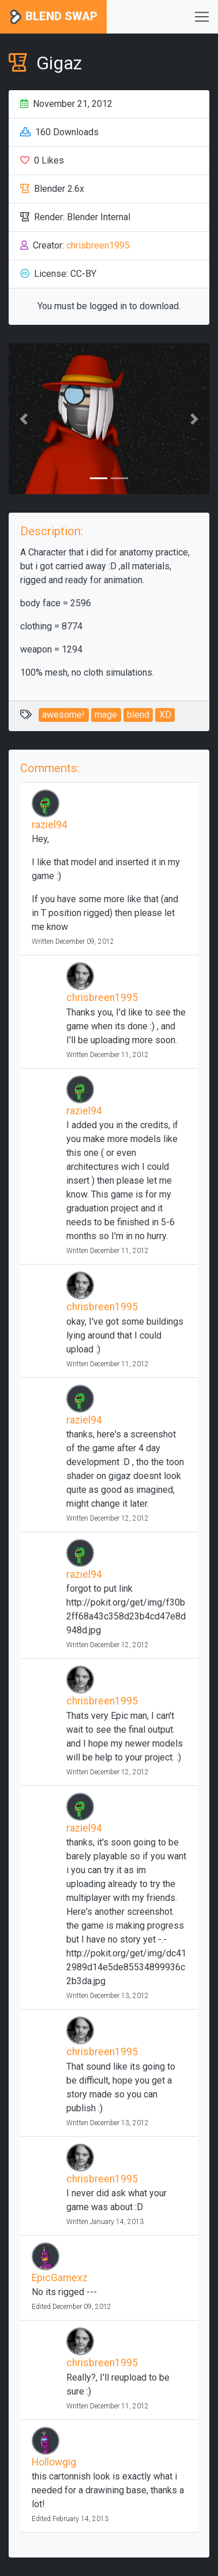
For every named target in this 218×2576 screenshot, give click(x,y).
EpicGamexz (60, 2278)
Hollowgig (54, 2462)
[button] (24, 418)
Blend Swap (53, 17)
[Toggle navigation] (202, 16)
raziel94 (49, 825)
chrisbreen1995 (98, 245)
